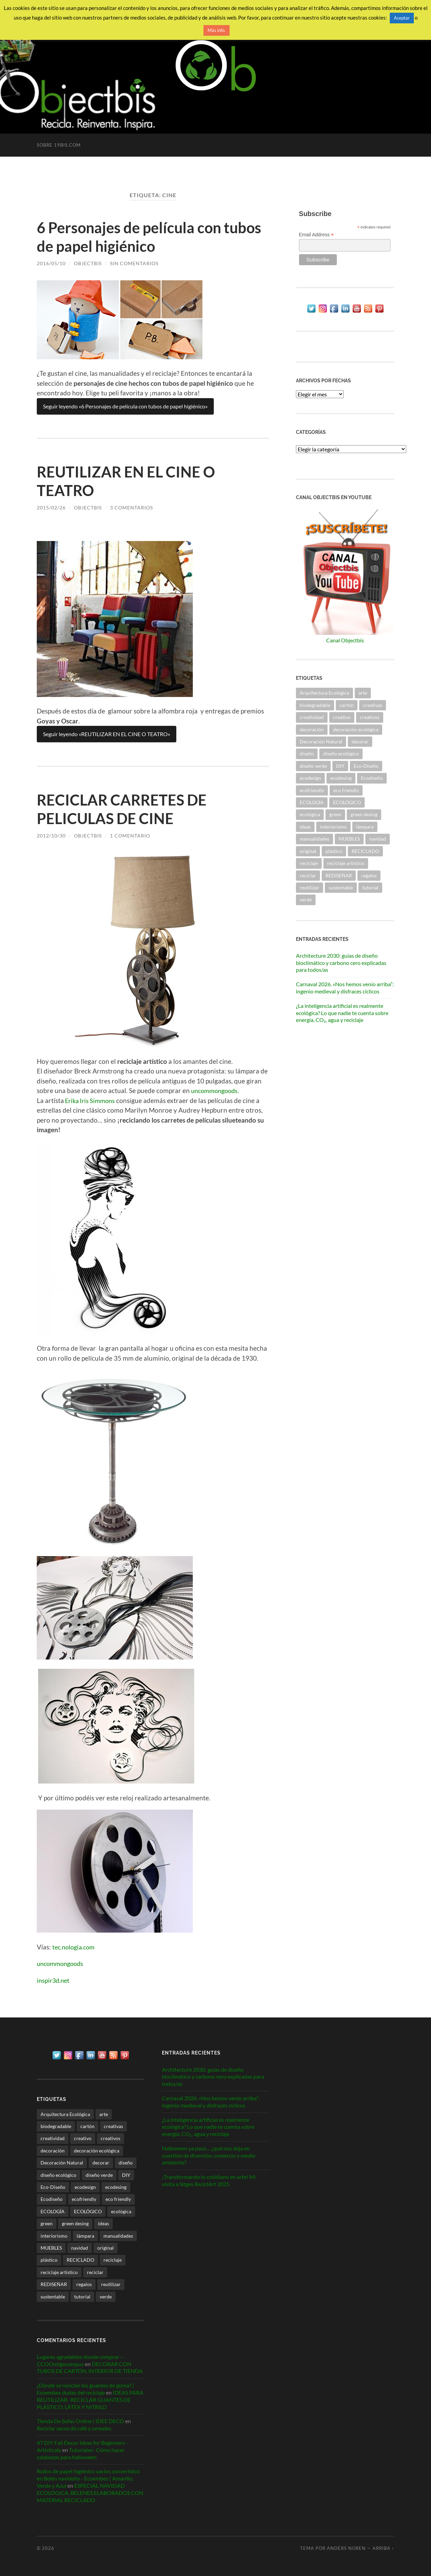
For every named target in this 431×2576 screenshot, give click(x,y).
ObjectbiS (88, 263)
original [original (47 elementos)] (308, 851)
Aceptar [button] (402, 18)
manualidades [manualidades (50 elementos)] (314, 839)
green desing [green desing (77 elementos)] (364, 814)
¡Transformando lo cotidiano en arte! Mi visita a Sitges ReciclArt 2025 (209, 2180)
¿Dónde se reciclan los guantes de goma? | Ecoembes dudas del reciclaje (85, 2389)
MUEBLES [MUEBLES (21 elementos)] (349, 839)
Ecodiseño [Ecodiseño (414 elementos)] (372, 778)
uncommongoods (62, 1963)
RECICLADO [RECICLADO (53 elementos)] (365, 851)
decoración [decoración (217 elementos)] (312, 729)
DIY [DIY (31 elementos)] (340, 766)
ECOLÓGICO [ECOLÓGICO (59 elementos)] (347, 802)
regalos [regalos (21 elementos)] (369, 875)
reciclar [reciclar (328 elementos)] (308, 875)
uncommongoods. (217, 1090)
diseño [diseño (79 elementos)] (307, 753)
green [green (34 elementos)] (335, 814)
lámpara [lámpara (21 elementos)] (365, 827)
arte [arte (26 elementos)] (362, 693)
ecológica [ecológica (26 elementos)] (310, 814)
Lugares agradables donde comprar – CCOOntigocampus (80, 2360)
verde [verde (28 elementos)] (306, 899)
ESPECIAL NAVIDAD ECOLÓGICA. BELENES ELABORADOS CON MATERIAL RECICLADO (90, 2492)
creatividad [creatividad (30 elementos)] (312, 717)
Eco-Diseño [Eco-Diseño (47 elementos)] (366, 766)
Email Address (316, 235)
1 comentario (130, 836)
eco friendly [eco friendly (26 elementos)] (346, 790)
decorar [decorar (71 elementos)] (360, 741)
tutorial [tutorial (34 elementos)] (370, 887)
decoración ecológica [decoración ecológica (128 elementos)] (355, 729)
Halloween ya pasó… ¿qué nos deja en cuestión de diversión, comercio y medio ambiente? (208, 2155)
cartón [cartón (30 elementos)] (347, 705)
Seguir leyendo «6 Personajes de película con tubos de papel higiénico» (125, 406)
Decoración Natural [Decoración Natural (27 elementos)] (321, 741)
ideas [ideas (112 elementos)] (305, 827)
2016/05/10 (51, 263)
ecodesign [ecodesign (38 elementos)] (310, 778)
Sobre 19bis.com (59, 145)
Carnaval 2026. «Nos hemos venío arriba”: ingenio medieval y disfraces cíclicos (345, 987)
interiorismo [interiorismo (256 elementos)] (333, 827)
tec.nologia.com (75, 1947)
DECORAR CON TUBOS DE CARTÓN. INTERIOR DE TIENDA (90, 2367)
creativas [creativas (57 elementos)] (372, 705)
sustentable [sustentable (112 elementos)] (341, 887)
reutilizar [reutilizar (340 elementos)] (309, 887)
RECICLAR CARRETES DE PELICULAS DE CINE (125, 809)
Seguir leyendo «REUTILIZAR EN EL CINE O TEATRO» (106, 734)
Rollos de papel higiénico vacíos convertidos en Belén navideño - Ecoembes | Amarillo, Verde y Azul (88, 2478)
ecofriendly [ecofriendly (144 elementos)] (312, 790)
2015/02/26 (51, 507)
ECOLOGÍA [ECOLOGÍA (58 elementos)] (312, 802)
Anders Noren (346, 2548)
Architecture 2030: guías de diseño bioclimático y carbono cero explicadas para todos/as (341, 962)
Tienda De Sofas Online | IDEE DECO (80, 2421)
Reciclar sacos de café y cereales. (74, 2428)
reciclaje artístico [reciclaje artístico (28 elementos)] (345, 863)
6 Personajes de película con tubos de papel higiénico (133, 236)
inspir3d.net (54, 1980)
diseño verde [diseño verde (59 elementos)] (313, 766)
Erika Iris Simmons (91, 1100)
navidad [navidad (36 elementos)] (377, 839)
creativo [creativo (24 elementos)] (342, 717)
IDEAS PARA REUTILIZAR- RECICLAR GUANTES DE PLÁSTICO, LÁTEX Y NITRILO (90, 2399)
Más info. (216, 30)
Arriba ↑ (383, 2548)
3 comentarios (131, 507)
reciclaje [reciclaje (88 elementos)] (309, 863)
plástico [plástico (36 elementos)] (333, 851)
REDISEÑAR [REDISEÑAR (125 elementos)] (338, 875)
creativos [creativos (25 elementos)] (369, 717)
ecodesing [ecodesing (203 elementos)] (341, 778)
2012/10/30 (51, 836)
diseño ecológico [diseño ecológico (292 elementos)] (341, 753)
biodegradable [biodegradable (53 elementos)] (315, 705)
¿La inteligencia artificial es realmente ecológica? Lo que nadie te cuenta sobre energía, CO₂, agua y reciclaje (342, 1012)
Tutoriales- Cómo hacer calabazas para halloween (80, 2453)
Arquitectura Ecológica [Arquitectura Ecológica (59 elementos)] (324, 693)
